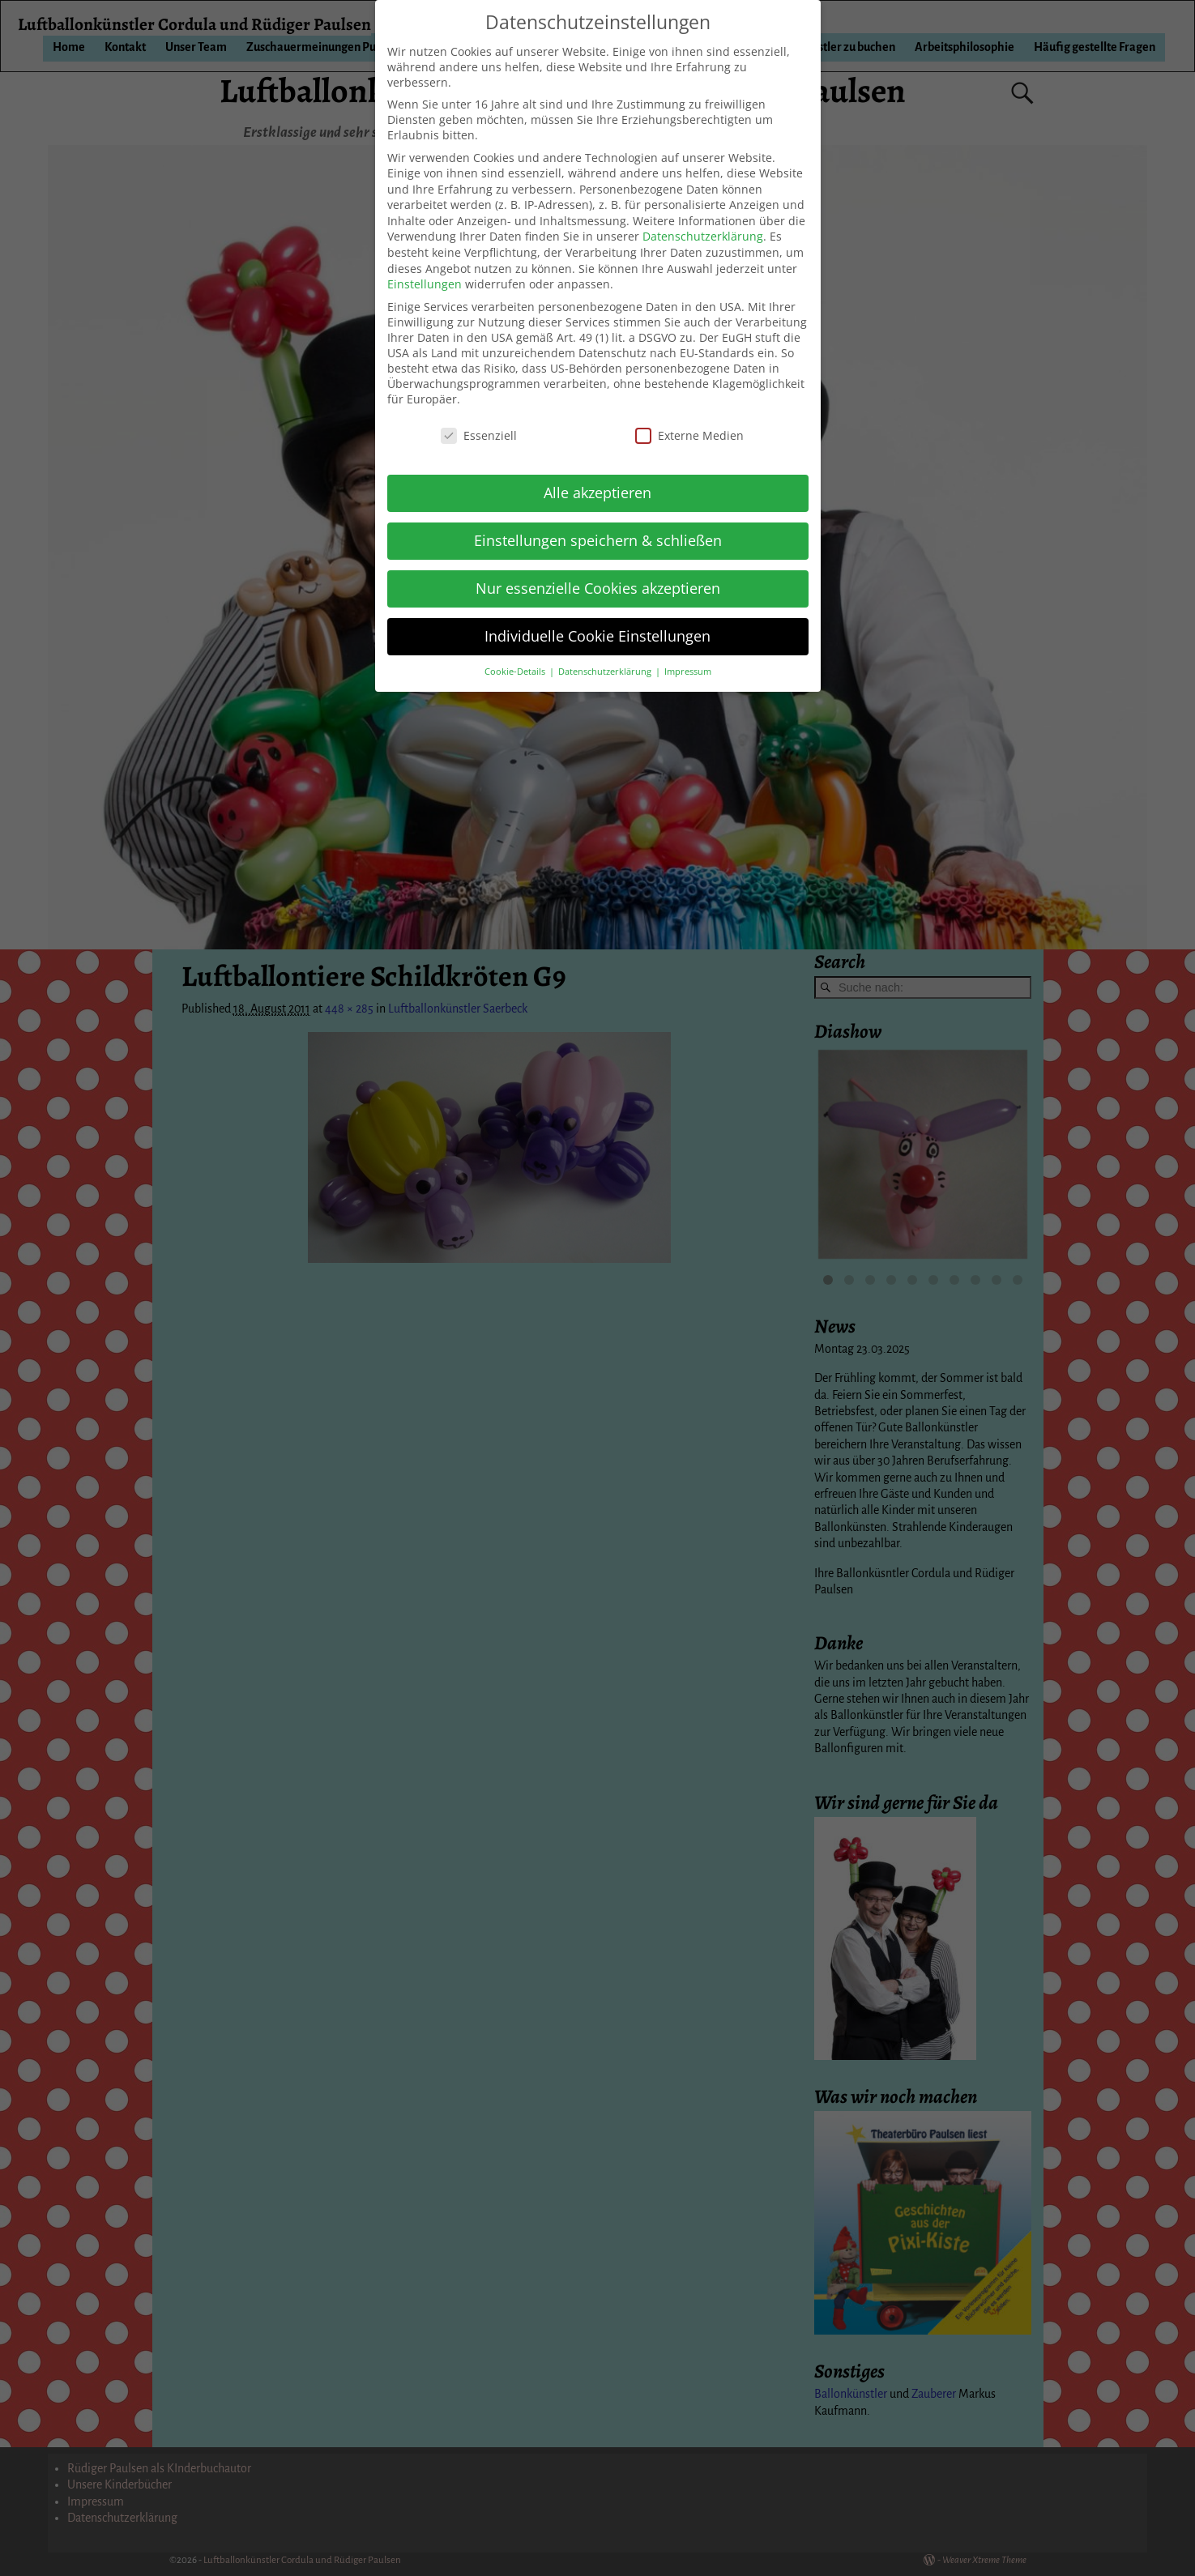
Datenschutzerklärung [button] (606, 671)
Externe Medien (689, 435)
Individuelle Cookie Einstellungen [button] (597, 636)
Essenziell (479, 435)
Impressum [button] (687, 671)
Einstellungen (424, 284)
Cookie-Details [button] (516, 671)
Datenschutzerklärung (702, 236)
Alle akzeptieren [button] (597, 492)
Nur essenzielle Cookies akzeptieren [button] (598, 588)
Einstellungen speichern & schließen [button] (598, 540)
